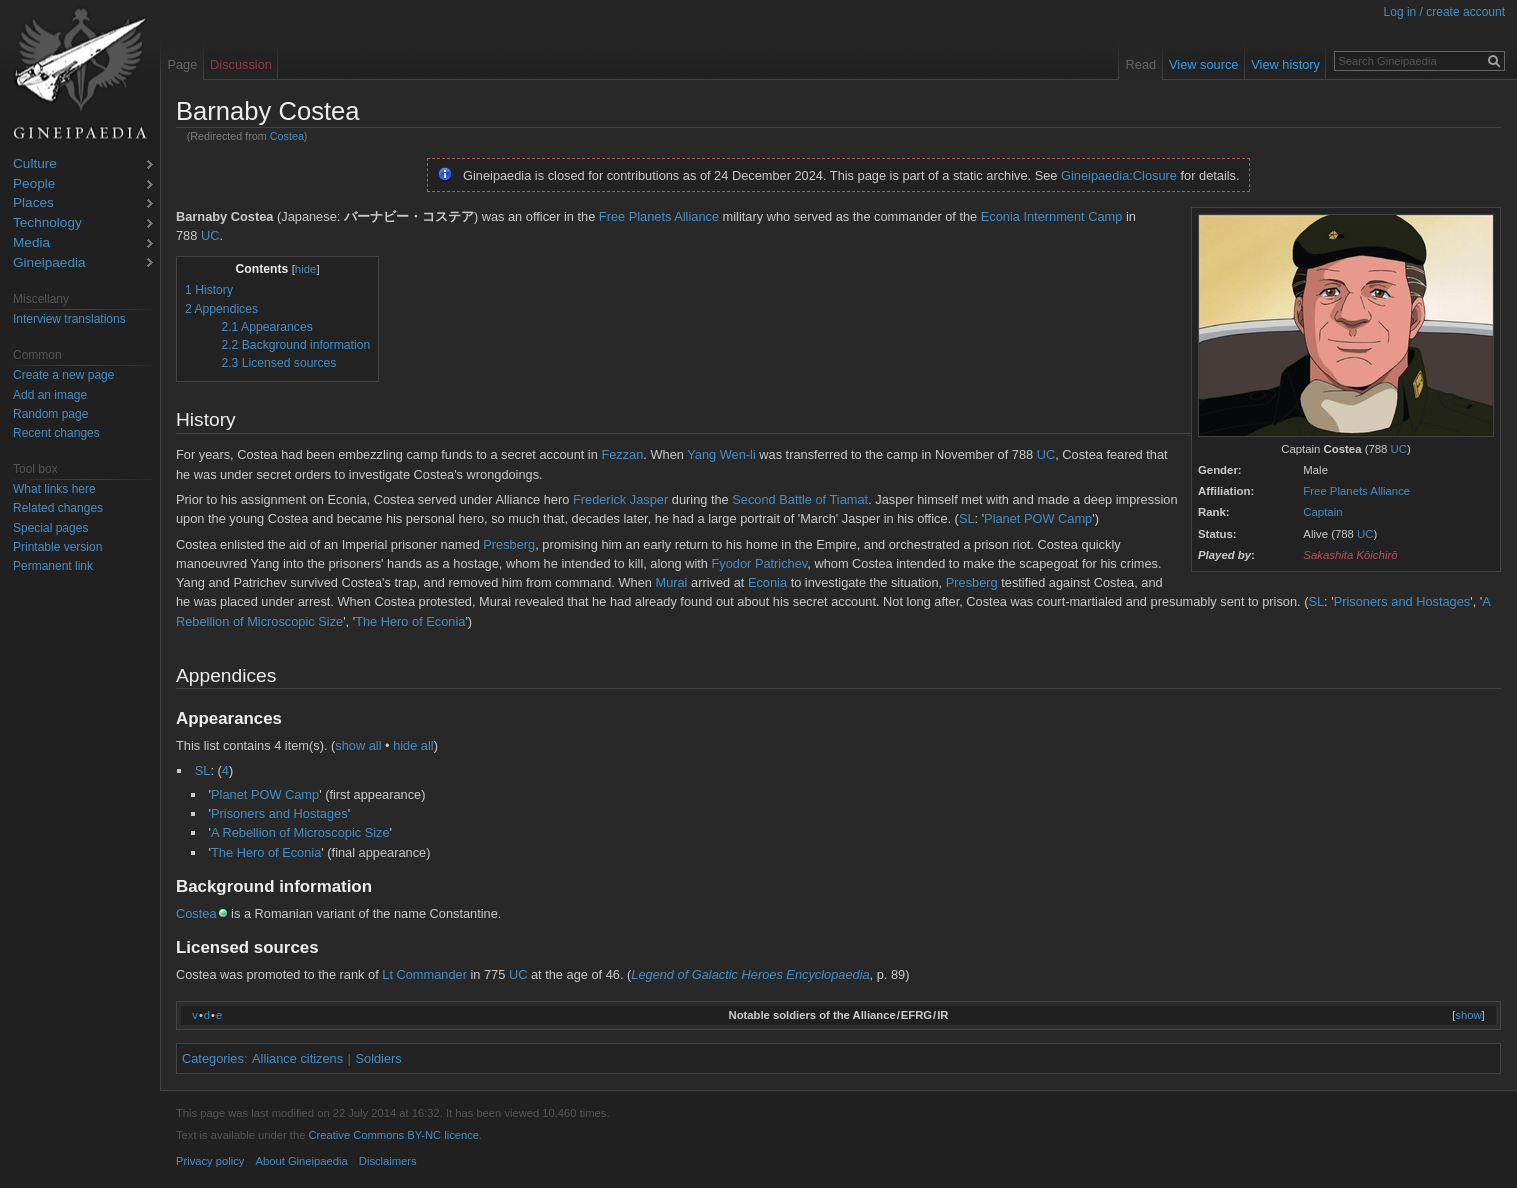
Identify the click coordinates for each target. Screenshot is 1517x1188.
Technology (47, 223)
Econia (767, 582)
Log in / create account (1444, 12)
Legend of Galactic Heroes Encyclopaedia (750, 974)
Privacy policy (210, 1161)
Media (31, 243)
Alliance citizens (297, 1058)
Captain (1322, 512)
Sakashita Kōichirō (1350, 555)
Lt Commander (424, 974)
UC (1399, 449)
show (1468, 1015)
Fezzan (622, 454)
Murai (671, 582)
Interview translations (69, 319)
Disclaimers (388, 1161)
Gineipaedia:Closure (1119, 175)
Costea (287, 136)
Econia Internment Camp (1052, 216)
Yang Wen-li (721, 454)
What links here (54, 489)
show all (358, 745)
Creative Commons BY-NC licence (393, 1135)
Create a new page (63, 375)
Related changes (58, 508)
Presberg (509, 544)
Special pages (50, 528)
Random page (50, 414)
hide (306, 269)
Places (33, 203)
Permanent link (53, 566)
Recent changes (56, 433)
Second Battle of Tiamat (800, 499)
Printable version (57, 547)
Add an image (50, 395)
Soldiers (379, 1058)
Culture (35, 164)
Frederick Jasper (620, 499)
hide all (413, 745)
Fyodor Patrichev (760, 563)
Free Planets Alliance (1356, 491)
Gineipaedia (49, 263)
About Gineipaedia (302, 1161)
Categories (213, 1058)
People (34, 184)
